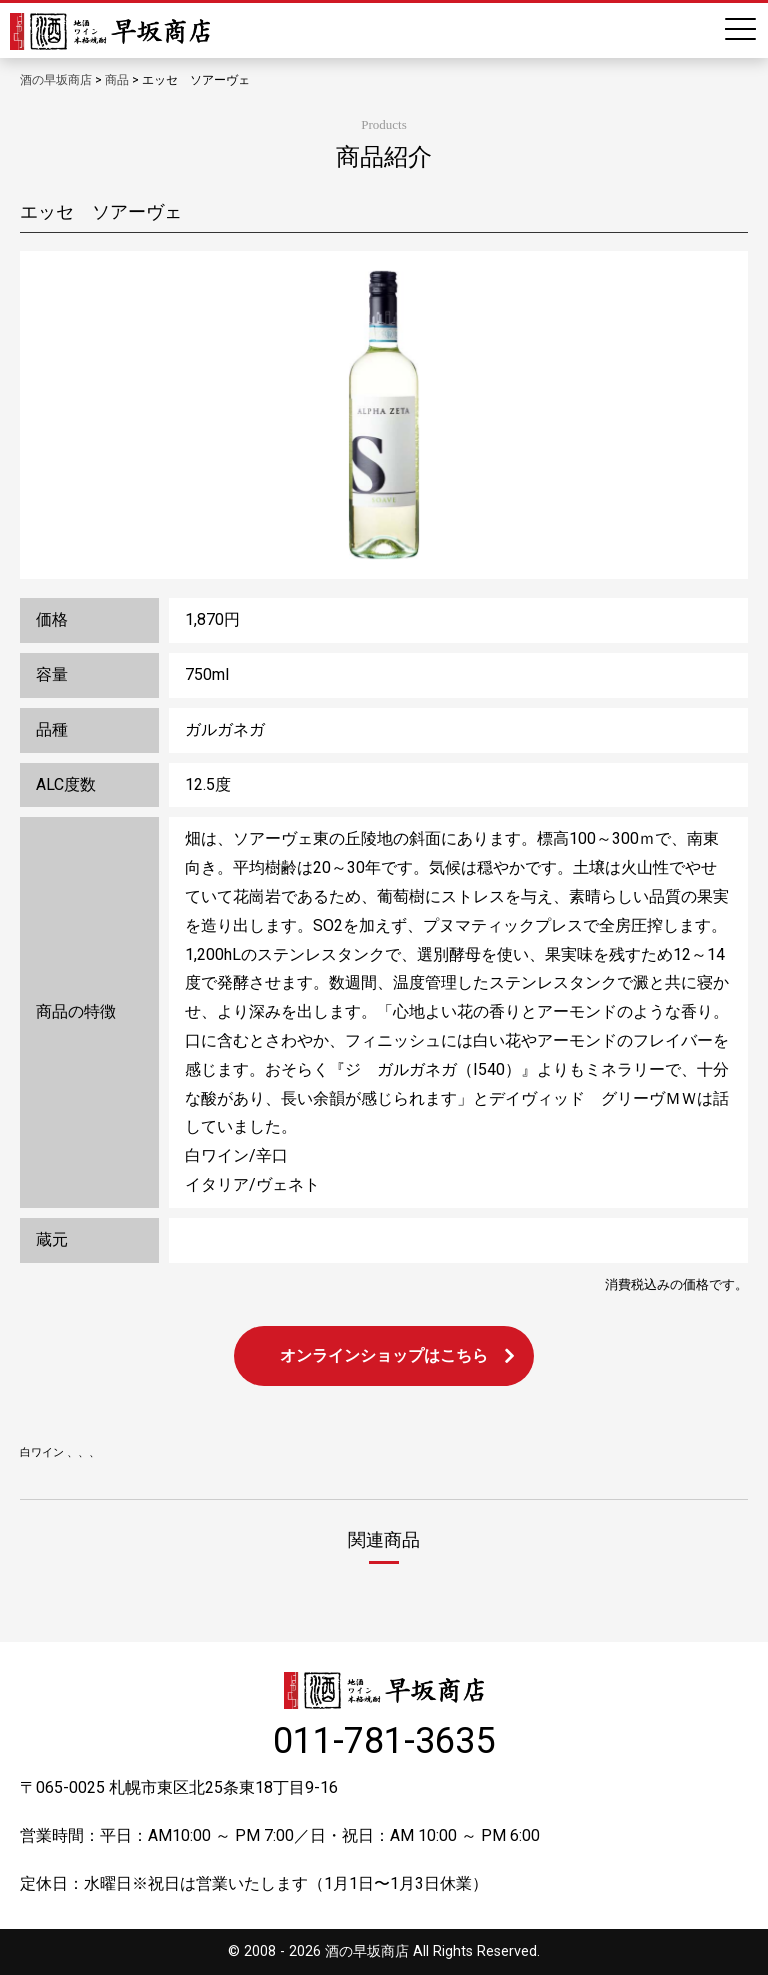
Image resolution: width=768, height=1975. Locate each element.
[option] (384, 415)
